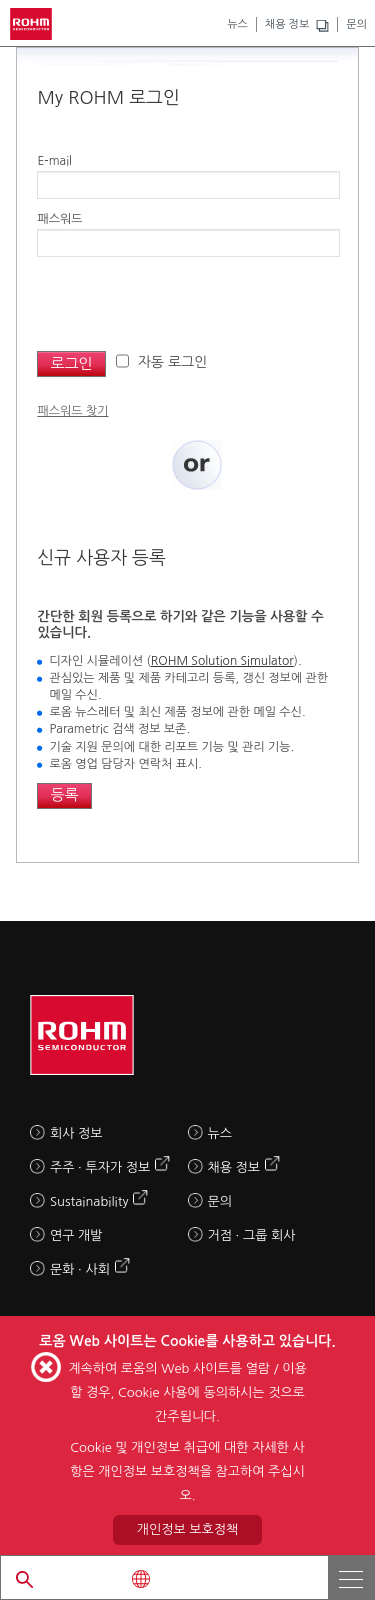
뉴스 (237, 24)
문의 (356, 24)
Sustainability (89, 1201)
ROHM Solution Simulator (222, 661)
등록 (64, 794)
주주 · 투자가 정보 (100, 1167)
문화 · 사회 (80, 1269)
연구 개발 (76, 1235)
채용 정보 (287, 24)
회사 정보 (76, 1133)
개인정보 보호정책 (187, 1529)
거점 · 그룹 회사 (252, 1235)
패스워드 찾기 (72, 411)
